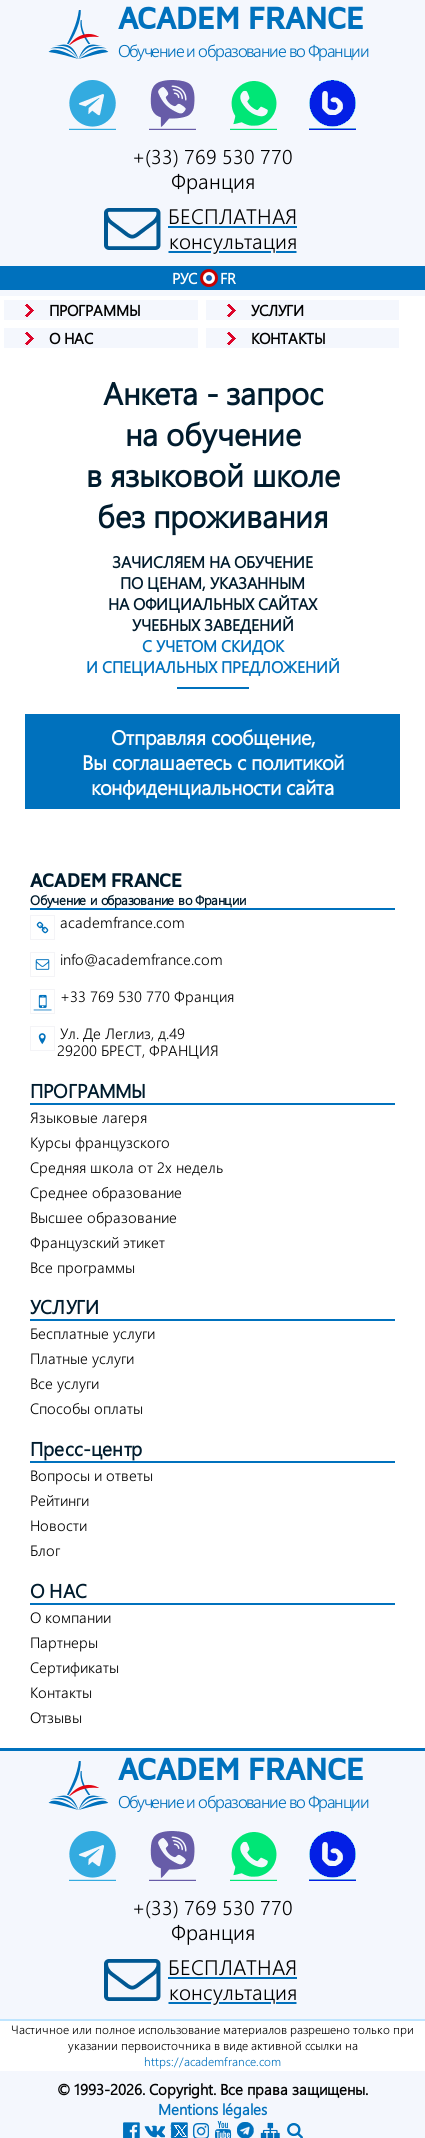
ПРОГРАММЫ (88, 1090)
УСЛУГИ (64, 1306)
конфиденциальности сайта (212, 761)
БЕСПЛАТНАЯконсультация (232, 228)
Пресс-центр (86, 1448)
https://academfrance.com (212, 2061)
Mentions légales (212, 2109)
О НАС (58, 1590)
